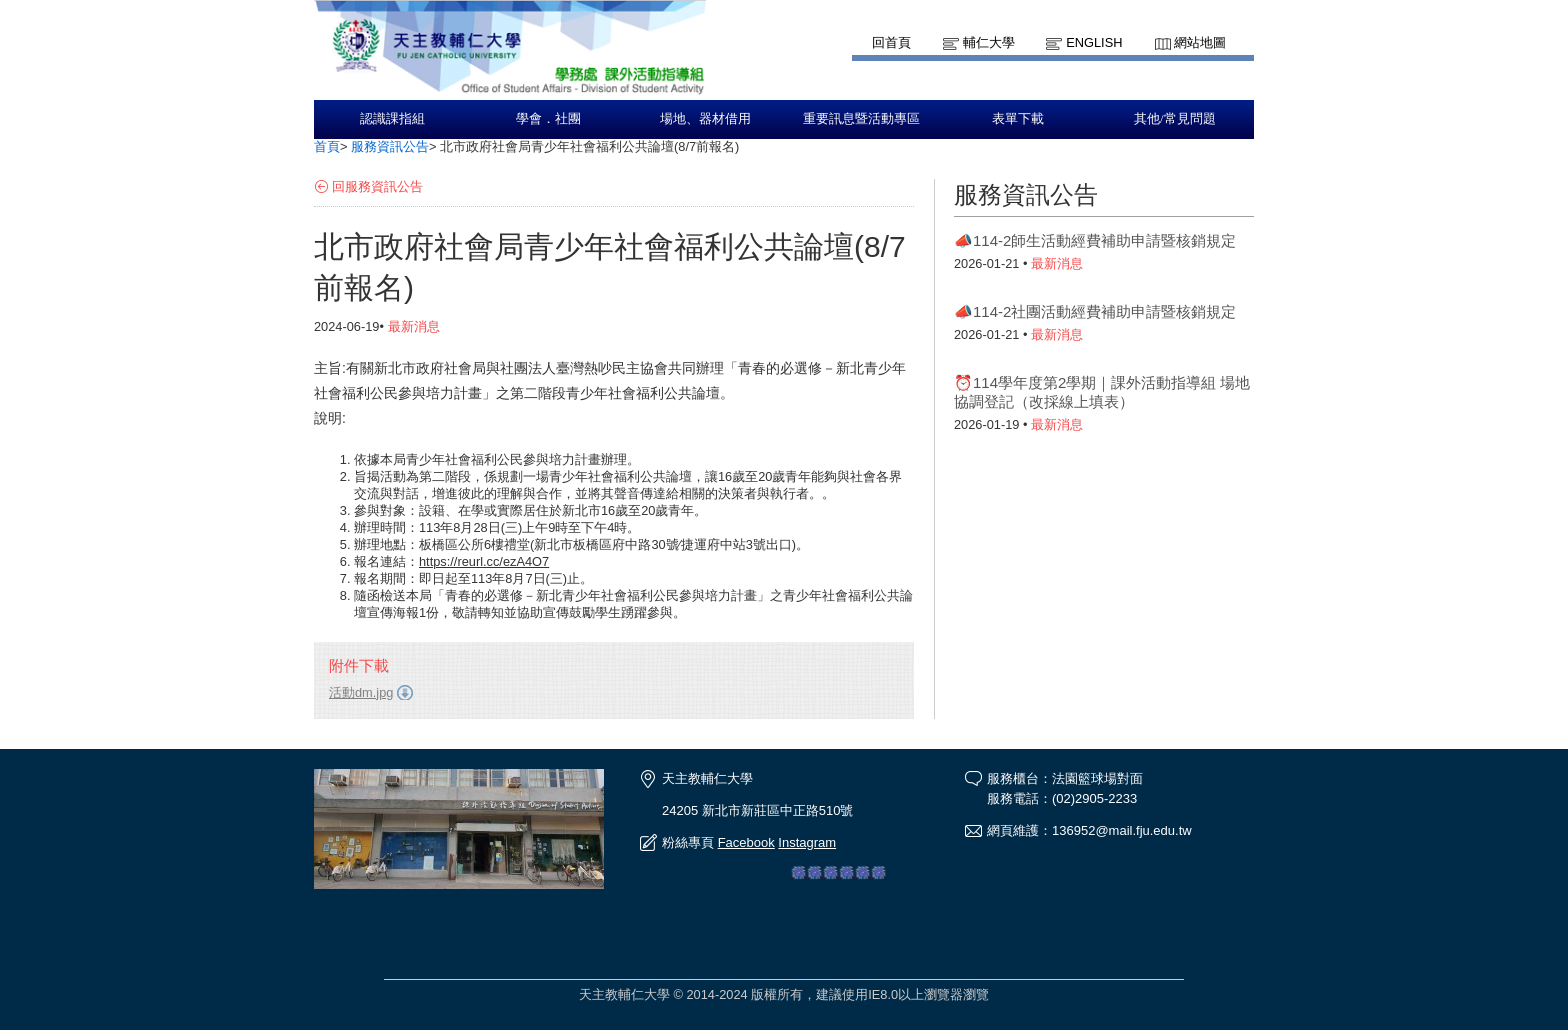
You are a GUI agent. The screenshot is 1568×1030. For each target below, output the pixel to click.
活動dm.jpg (361, 692)
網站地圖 (1200, 42)
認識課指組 (392, 119)
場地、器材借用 (705, 119)
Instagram (807, 842)
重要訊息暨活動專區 (861, 119)
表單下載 (1018, 119)
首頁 (327, 146)
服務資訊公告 (390, 146)
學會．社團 (548, 119)
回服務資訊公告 (377, 186)
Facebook (746, 842)
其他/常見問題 (1175, 119)
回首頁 (891, 42)
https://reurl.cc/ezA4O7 (484, 561)
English (1094, 42)
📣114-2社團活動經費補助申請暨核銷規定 (1095, 311)
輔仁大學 (989, 42)
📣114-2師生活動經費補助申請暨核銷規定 (1095, 240)
